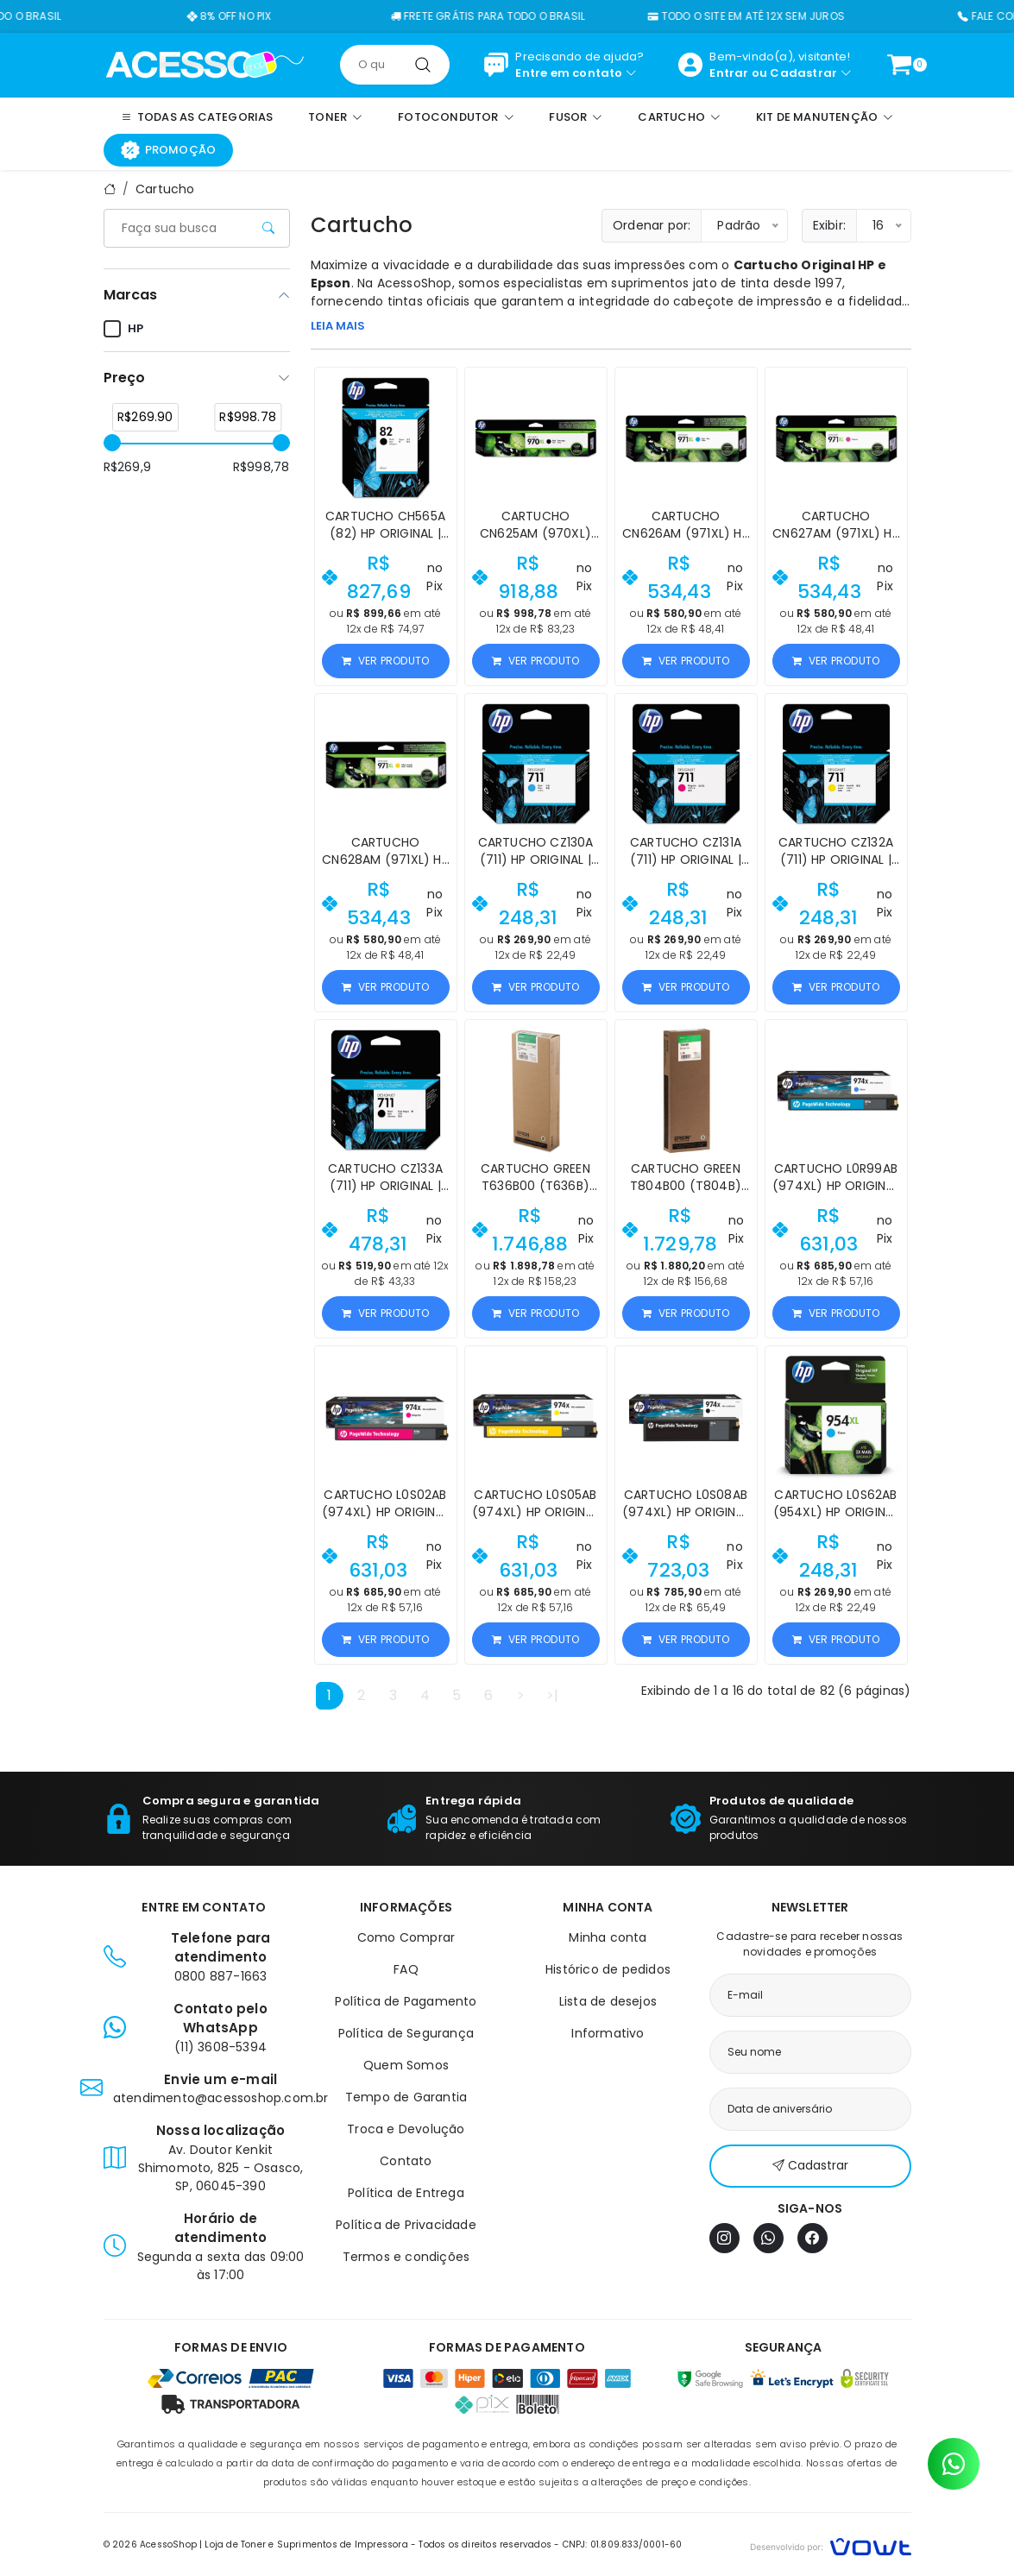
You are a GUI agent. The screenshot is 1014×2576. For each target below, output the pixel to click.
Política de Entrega (406, 2192)
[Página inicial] (205, 63)
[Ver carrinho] (899, 65)
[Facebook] (812, 2238)
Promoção (169, 150)
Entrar (728, 73)
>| (552, 1695)
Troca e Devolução (405, 2129)
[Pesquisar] (423, 65)
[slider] (112, 442)
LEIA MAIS (338, 326)
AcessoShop (414, 283)
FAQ (406, 1969)
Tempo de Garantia (406, 2097)
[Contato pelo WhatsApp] (953, 2464)
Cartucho (165, 189)
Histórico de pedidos (608, 1969)
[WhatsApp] (768, 2238)
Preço (124, 377)
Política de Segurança (406, 2033)
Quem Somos (406, 2065)
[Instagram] (724, 2238)
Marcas (130, 295)
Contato (405, 2161)
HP (123, 328)
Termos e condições (406, 2256)
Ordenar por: (651, 225)
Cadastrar (803, 73)
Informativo (607, 2033)
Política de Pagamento (405, 2001)
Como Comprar (406, 1937)
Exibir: (829, 225)
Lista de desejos (608, 2001)
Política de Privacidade (406, 2224)
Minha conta (607, 1937)
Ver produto (385, 660)
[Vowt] (830, 2544)
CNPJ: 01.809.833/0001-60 (623, 2544)
